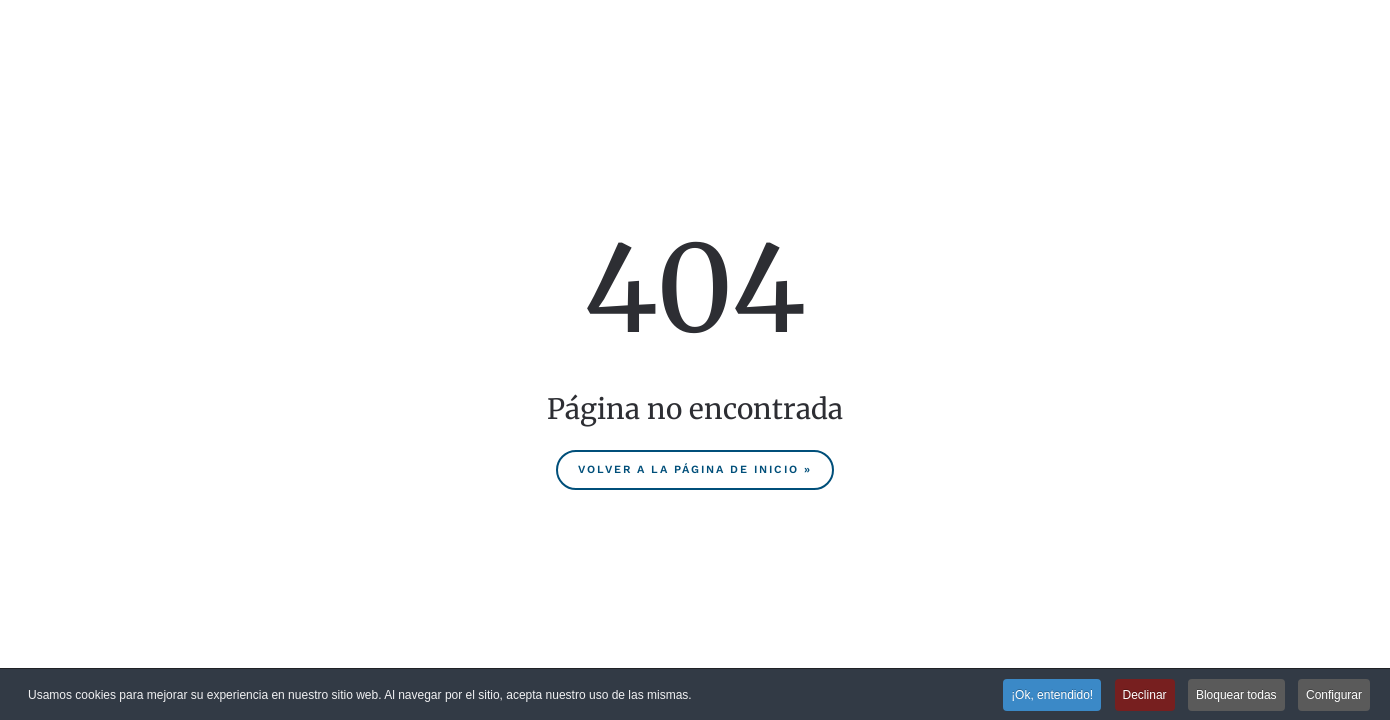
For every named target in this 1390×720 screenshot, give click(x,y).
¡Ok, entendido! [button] (1052, 695)
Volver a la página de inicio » (695, 469)
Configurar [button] (1334, 695)
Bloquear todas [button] (1236, 695)
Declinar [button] (1145, 695)
